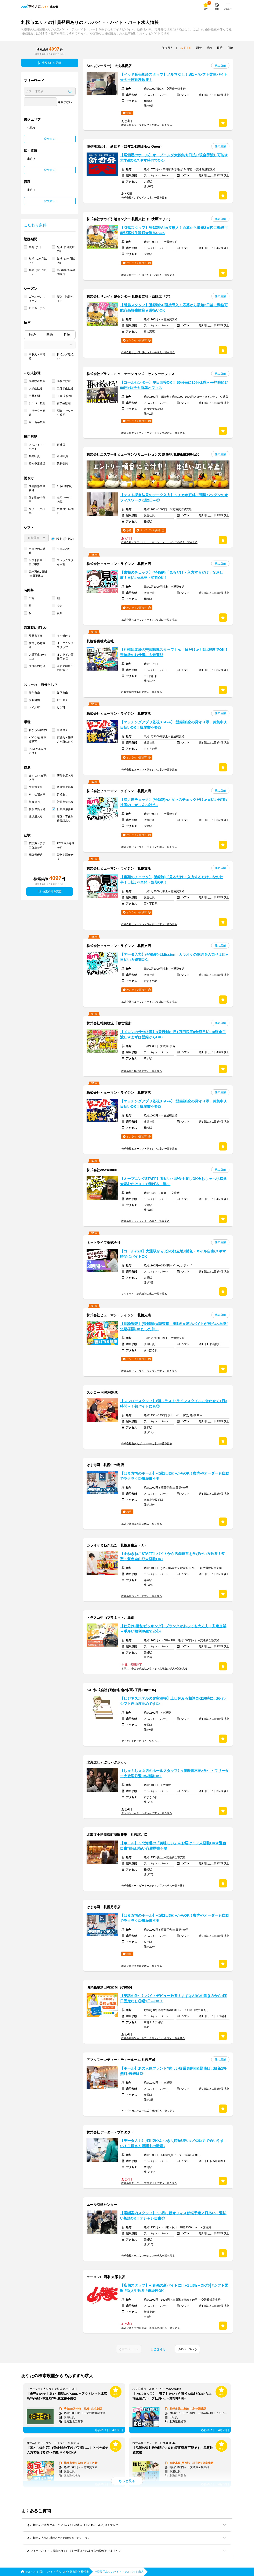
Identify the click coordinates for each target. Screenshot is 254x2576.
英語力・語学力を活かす (37, 845)
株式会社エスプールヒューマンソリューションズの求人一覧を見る (159, 542)
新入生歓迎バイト (65, 298)
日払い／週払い (65, 356)
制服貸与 (34, 801)
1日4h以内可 (65, 486)
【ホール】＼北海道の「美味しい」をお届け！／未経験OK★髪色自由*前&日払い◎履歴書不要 (173, 1845)
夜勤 (59, 613)
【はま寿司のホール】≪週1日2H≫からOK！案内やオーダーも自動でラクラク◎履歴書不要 (174, 1476)
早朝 (31, 598)
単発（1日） (36, 247)
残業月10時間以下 (65, 511)
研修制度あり (65, 775)
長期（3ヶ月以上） (38, 272)
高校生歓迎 (64, 381)
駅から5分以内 (38, 730)
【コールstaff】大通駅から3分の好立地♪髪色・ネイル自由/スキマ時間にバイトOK (173, 1254)
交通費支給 (36, 787)
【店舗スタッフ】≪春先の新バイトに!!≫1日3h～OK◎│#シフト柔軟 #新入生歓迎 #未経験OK (174, 2288)
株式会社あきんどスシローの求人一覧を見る (146, 1443)
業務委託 (62, 463)
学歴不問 (34, 395)
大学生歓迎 (36, 388)
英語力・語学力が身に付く (65, 739)
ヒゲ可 (61, 707)
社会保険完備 (37, 809)
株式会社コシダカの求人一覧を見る (141, 1596)
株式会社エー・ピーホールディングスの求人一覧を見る (153, 1885)
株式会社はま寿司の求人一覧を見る (141, 1523)
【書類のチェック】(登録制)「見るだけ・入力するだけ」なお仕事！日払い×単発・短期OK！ (171, 575)
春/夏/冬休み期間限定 (66, 272)
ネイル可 (34, 707)
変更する (49, 138)
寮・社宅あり (37, 794)
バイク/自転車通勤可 (37, 739)
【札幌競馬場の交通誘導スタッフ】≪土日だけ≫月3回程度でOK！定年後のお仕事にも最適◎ (174, 652)
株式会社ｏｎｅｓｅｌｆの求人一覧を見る (145, 1221)
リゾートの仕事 (37, 511)
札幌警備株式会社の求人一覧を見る (141, 692)
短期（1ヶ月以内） (38, 260)
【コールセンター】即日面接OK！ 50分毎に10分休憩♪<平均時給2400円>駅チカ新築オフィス (174, 385)
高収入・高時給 (37, 356)
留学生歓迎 (64, 403)
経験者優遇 (36, 854)
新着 (199, 47)
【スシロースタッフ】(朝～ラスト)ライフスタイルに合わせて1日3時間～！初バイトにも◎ (173, 1403)
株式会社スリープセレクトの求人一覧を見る (146, 125)
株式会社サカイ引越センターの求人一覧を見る (148, 275)
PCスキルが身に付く (37, 751)
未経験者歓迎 (37, 381)
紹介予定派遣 (37, 463)
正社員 (61, 444)
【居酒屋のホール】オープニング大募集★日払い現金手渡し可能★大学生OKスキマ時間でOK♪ (174, 157)
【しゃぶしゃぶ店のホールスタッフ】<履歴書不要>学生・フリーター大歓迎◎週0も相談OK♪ (174, 1773)
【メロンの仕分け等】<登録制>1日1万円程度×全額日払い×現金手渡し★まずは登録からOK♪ (173, 1034)
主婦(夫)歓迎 (65, 395)
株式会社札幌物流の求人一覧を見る (141, 1071)
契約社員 (34, 456)
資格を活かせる (65, 856)
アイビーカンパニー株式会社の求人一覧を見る (148, 2110)
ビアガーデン (37, 308)
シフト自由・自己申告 (37, 562)
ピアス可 (62, 700)
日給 (49, 335)
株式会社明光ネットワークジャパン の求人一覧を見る (153, 2038)
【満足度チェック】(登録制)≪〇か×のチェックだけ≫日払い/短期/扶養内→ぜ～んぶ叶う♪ (173, 802)
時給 (32, 335)
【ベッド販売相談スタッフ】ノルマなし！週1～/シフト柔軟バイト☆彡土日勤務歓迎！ (173, 77)
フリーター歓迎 (37, 412)
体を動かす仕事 (37, 499)
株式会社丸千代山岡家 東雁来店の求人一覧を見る (150, 2327)
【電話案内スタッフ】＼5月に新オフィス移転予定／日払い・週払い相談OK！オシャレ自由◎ (173, 2215)
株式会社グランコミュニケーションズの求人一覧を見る (153, 433)
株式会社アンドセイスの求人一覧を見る (144, 197)
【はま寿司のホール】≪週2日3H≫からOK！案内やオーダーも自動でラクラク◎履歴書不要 (174, 1918)
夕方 (59, 605)
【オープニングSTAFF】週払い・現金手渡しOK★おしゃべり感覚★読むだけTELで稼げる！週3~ (173, 1181)
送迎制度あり (65, 787)
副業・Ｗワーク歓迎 (65, 412)
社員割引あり (65, 801)
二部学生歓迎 (65, 388)
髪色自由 (34, 692)
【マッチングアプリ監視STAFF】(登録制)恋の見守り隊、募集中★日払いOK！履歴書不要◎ (173, 725)
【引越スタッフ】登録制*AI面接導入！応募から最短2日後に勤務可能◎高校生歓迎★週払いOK (174, 230)
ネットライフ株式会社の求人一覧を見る (144, 1293)
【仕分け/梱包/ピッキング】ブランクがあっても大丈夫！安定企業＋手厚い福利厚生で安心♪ (173, 1628)
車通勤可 (62, 730)
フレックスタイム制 (65, 562)
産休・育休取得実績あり (65, 818)
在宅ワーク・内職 (65, 499)
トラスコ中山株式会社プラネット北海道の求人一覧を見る (154, 1668)
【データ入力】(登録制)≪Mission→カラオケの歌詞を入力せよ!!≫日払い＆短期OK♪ (174, 957)
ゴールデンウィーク (37, 298)
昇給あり (62, 794)
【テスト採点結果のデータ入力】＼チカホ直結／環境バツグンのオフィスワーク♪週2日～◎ (174, 497)
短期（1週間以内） (66, 249)
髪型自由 (62, 692)
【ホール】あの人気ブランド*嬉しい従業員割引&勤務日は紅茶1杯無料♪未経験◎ (173, 2071)
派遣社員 (62, 456)
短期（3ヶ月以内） (66, 260)
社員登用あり (65, 809)
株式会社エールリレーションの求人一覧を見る (148, 2255)
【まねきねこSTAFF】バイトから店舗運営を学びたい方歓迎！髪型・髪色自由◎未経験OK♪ (172, 1556)
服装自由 (34, 700)
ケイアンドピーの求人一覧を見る (140, 1740)
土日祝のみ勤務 (37, 550)
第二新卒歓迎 (37, 422)
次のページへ (187, 2349)
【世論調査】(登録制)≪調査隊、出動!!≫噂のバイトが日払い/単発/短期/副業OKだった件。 (174, 1326)
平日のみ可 (64, 548)
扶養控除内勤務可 (37, 488)
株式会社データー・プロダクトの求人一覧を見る (149, 2183)
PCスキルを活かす (66, 845)
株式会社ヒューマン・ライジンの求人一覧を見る (149, 619)
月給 (67, 335)
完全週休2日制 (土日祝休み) (38, 573)
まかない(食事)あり (38, 777)
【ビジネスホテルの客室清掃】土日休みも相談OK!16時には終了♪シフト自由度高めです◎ (173, 1701)
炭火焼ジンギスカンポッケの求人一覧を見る (146, 1813)
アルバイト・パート (37, 446)
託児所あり (36, 816)
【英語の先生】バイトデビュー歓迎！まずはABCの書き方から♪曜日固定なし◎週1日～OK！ (173, 1998)
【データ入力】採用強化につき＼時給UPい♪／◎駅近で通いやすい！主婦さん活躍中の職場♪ (172, 2143)
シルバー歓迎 (37, 403)
